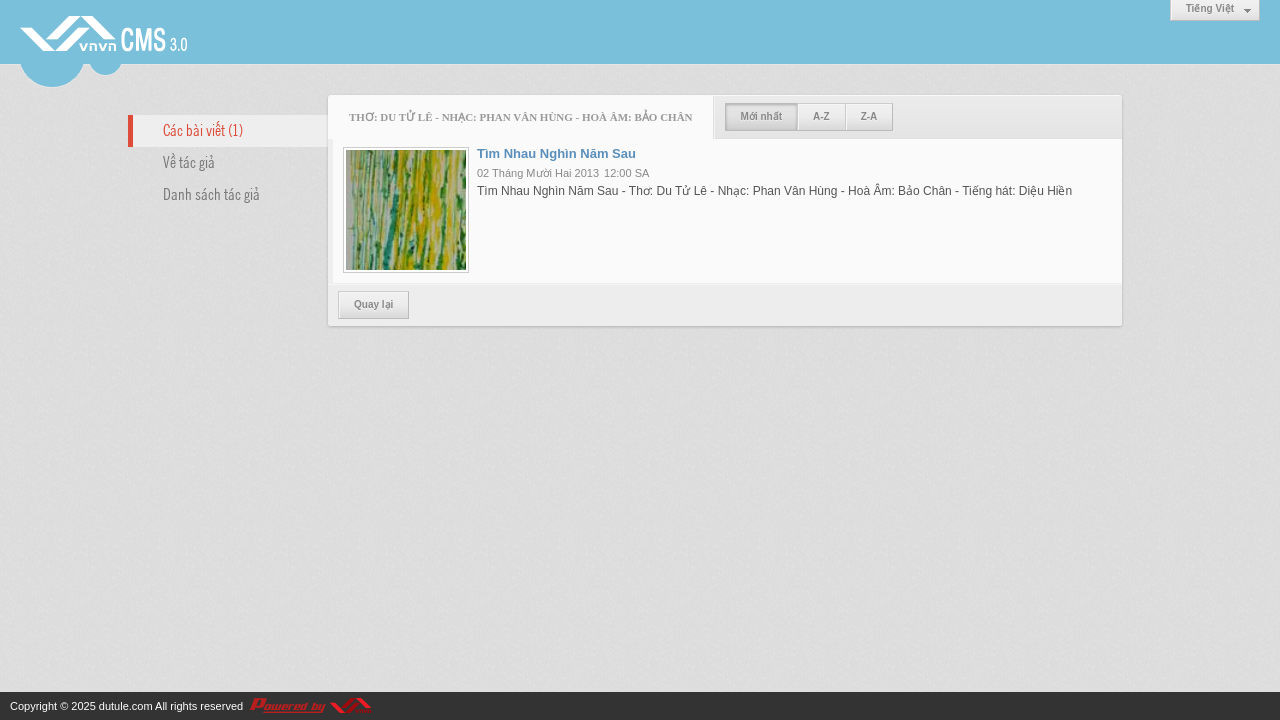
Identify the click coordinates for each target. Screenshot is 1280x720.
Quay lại (373, 304)
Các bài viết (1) (203, 129)
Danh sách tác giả (211, 193)
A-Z (821, 116)
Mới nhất (761, 116)
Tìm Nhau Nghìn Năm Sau (556, 153)
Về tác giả (189, 161)
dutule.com (126, 706)
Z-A (869, 116)
